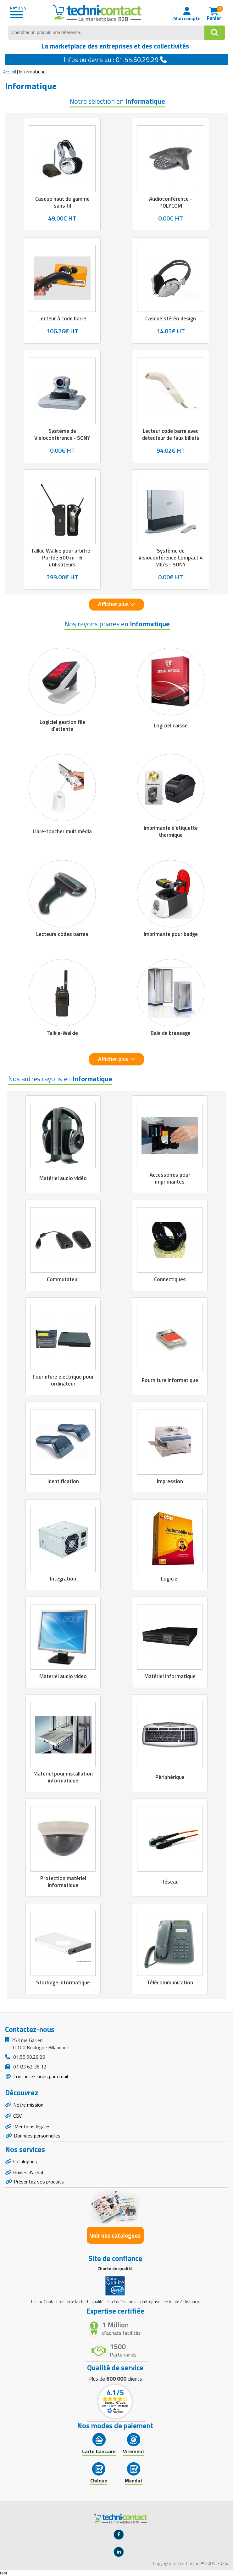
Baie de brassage (171, 1033)
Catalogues (25, 2161)
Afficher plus (116, 604)
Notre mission (28, 2104)
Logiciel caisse (171, 725)
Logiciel (170, 1579)
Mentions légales (32, 2126)
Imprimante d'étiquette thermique (171, 831)
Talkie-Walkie (62, 1033)
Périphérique (170, 1777)
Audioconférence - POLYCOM (170, 202)
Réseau (170, 1882)
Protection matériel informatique (63, 1881)
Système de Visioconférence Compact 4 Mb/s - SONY (170, 558)
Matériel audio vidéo (63, 1178)
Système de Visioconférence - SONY (62, 434)
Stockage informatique (63, 1982)
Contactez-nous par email (40, 2076)
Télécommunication (170, 1982)
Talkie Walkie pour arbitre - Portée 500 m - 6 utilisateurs (62, 558)
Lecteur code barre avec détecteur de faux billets (170, 434)
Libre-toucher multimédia (62, 831)
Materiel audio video (63, 1676)
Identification (63, 1481)
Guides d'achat (28, 2172)
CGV (17, 2116)
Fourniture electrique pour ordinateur (63, 1380)
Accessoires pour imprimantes (170, 1178)
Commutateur (63, 1279)
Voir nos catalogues (115, 2235)
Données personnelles (37, 2135)
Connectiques (170, 1279)
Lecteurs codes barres (62, 934)
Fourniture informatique (170, 1380)
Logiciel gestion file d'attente (62, 725)
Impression (170, 1481)
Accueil (9, 71)
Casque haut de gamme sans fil (62, 202)
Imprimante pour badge (171, 934)
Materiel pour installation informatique (63, 1777)
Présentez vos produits (39, 2181)
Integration (63, 1579)
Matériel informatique (170, 1676)
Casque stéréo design (170, 318)
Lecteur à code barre (62, 318)
